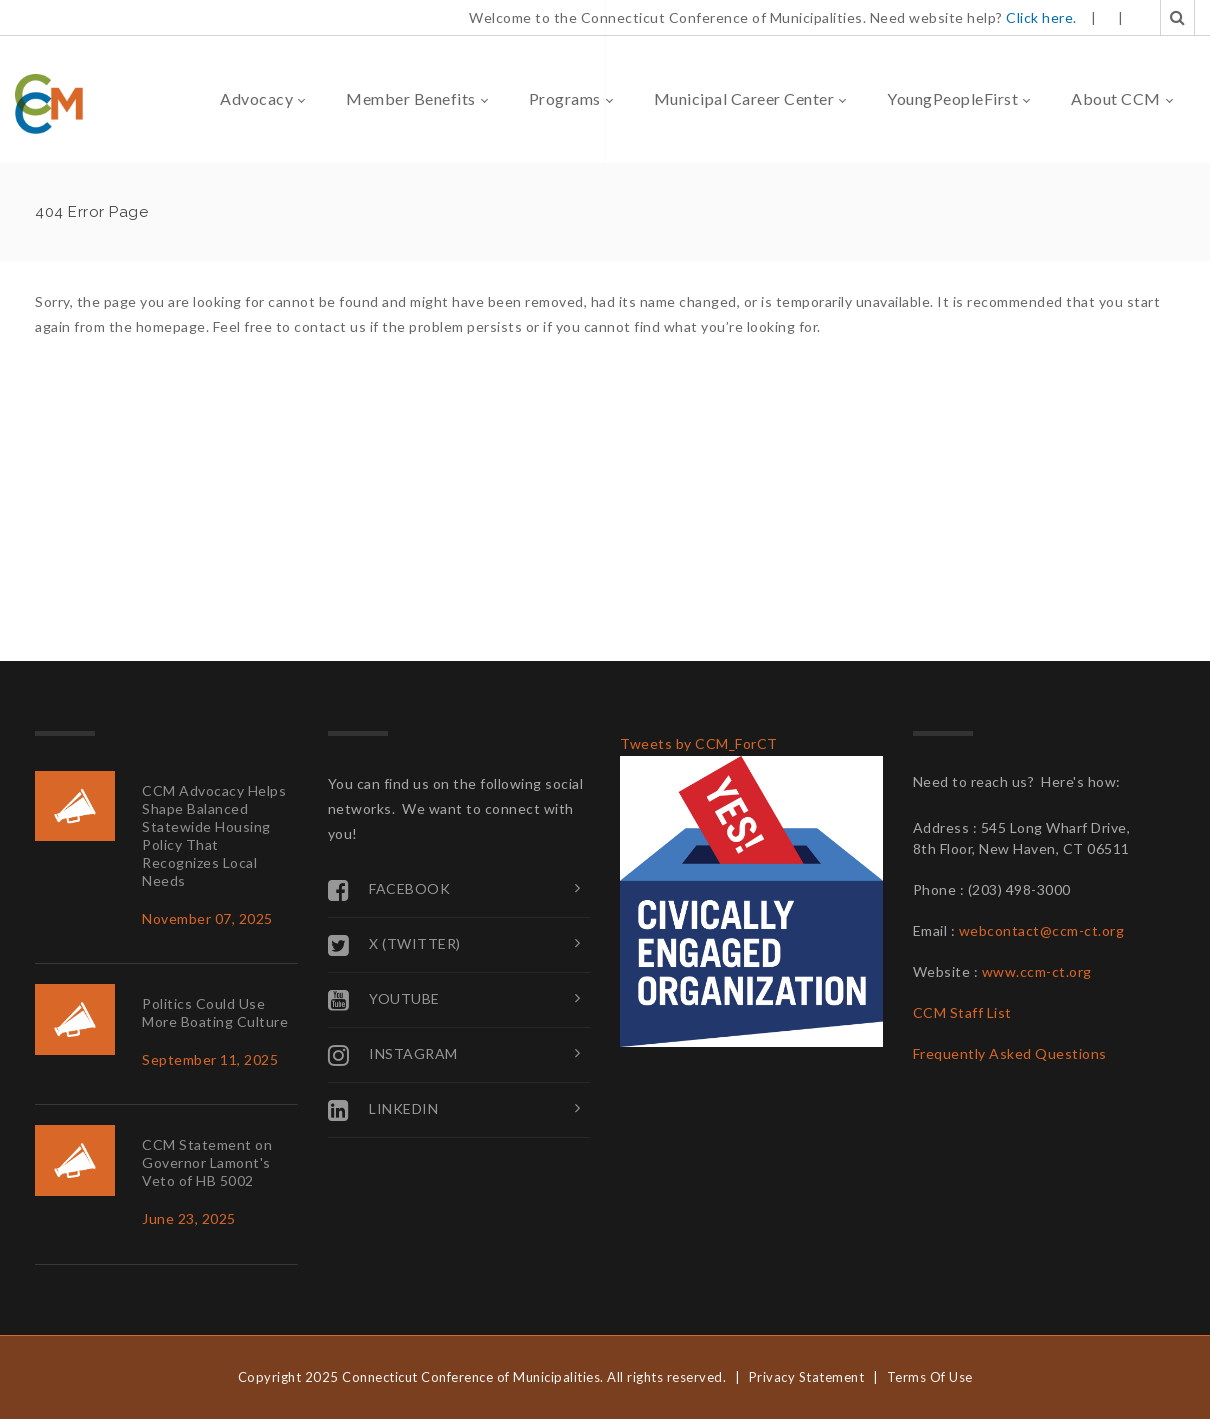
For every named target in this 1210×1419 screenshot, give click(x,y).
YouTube (384, 1000)
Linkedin (383, 1110)
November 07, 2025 (207, 918)
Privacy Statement (807, 1377)
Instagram (393, 1055)
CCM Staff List (962, 1012)
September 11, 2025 (210, 1059)
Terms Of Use (930, 1377)
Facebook (389, 890)
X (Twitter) (394, 945)
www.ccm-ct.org (1037, 971)
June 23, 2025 (189, 1218)
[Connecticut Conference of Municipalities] (49, 102)
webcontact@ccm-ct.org (1042, 930)
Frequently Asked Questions (1010, 1053)
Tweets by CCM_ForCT (699, 743)
